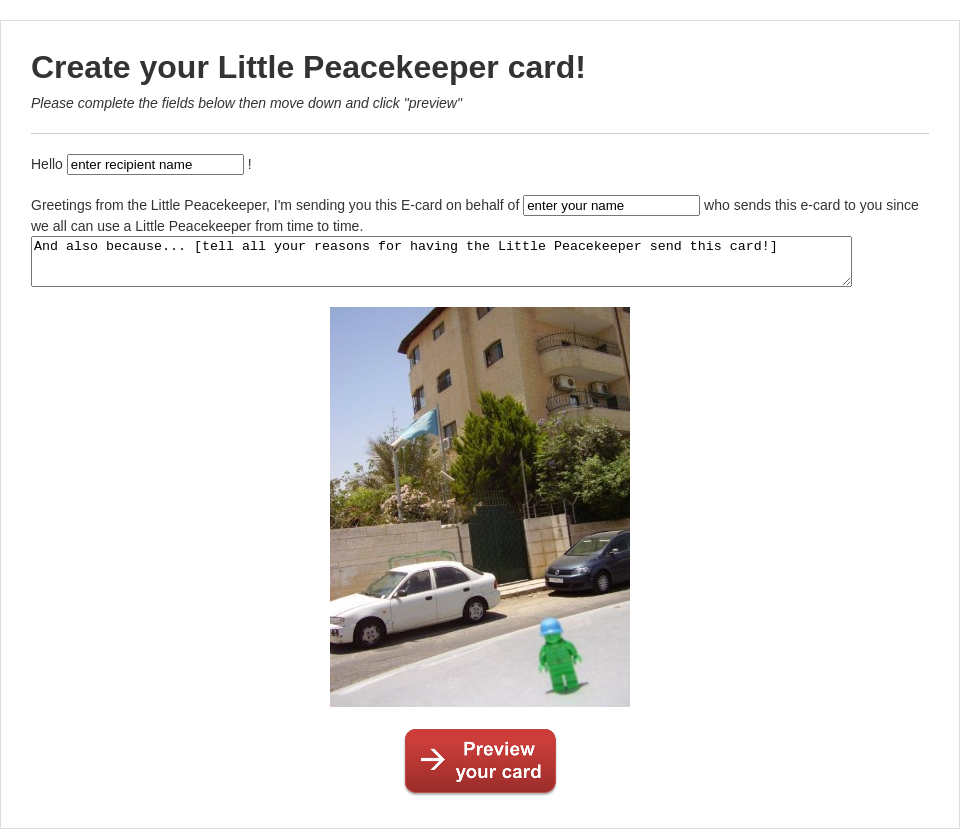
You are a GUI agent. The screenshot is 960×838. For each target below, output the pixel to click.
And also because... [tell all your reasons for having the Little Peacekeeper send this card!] (491, 266)
